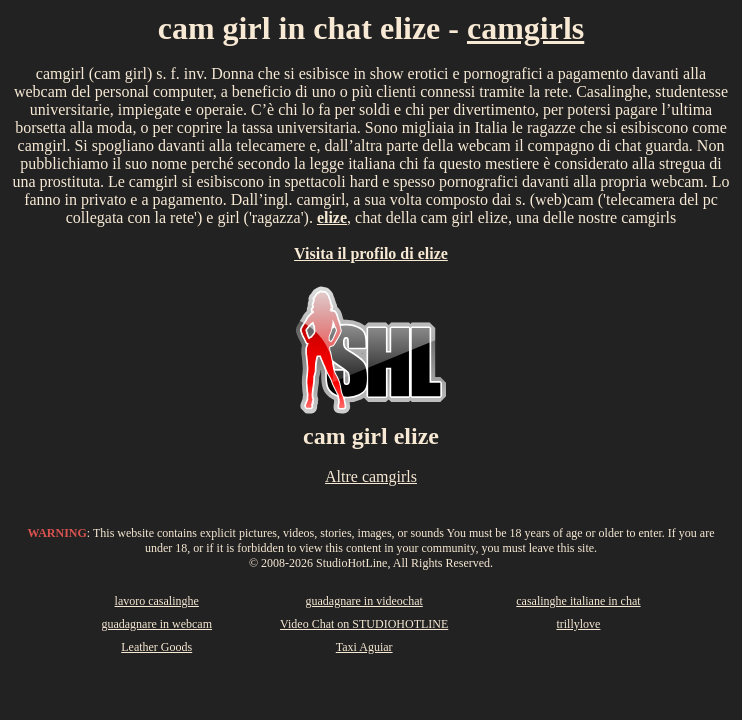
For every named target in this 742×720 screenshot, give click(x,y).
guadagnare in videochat (364, 601)
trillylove (578, 624)
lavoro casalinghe (157, 601)
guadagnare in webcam (156, 624)
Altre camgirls (371, 476)
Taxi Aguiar (364, 647)
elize (332, 217)
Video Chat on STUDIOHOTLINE (364, 624)
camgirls (525, 28)
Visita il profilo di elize (371, 253)
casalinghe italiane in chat (578, 601)
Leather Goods (156, 647)
